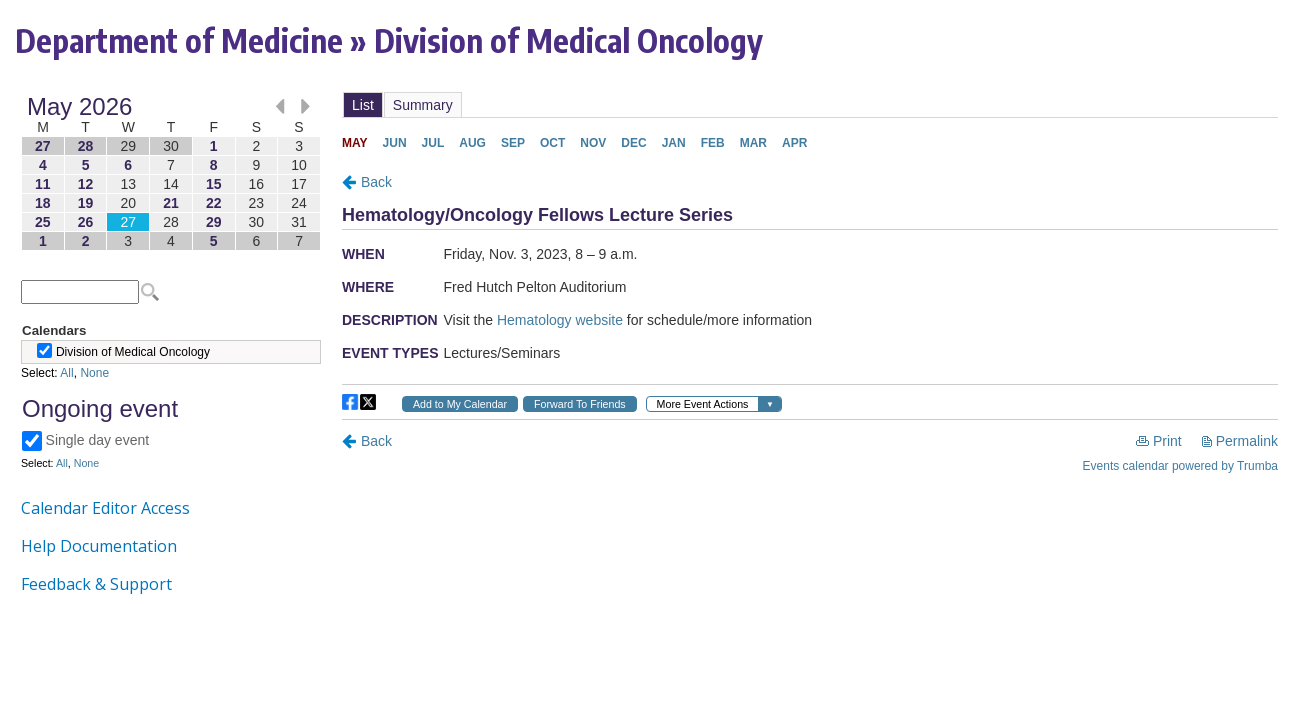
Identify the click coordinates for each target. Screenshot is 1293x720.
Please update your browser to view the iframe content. (171, 173)
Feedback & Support (96, 584)
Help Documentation (99, 546)
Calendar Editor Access (105, 508)
